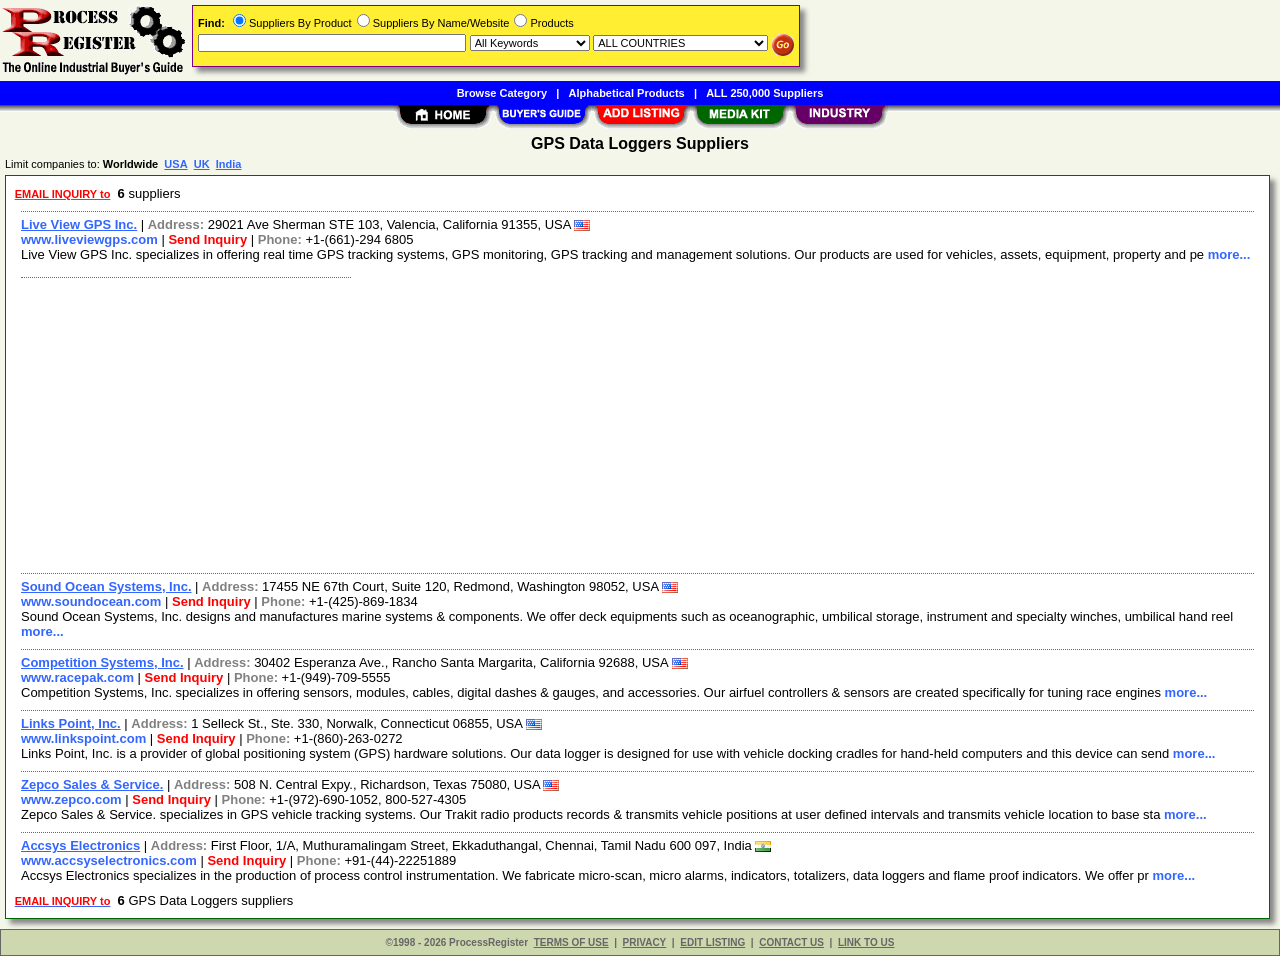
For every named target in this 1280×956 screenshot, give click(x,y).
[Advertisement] (613, 423)
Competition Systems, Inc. (102, 662)
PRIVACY (645, 942)
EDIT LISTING (712, 942)
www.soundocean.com (91, 601)
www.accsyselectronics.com (109, 860)
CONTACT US (791, 942)
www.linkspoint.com (83, 738)
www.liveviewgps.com (89, 239)
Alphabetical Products (627, 93)
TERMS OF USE (571, 942)
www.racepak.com (77, 677)
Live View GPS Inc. (79, 224)
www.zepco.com (71, 799)
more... (1229, 254)
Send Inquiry (207, 239)
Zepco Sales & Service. (92, 784)
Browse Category (502, 93)
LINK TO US (866, 942)
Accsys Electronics (80, 845)
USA (175, 164)
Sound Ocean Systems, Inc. (106, 586)
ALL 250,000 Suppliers (764, 93)
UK (202, 164)
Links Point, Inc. (71, 723)
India (229, 164)
